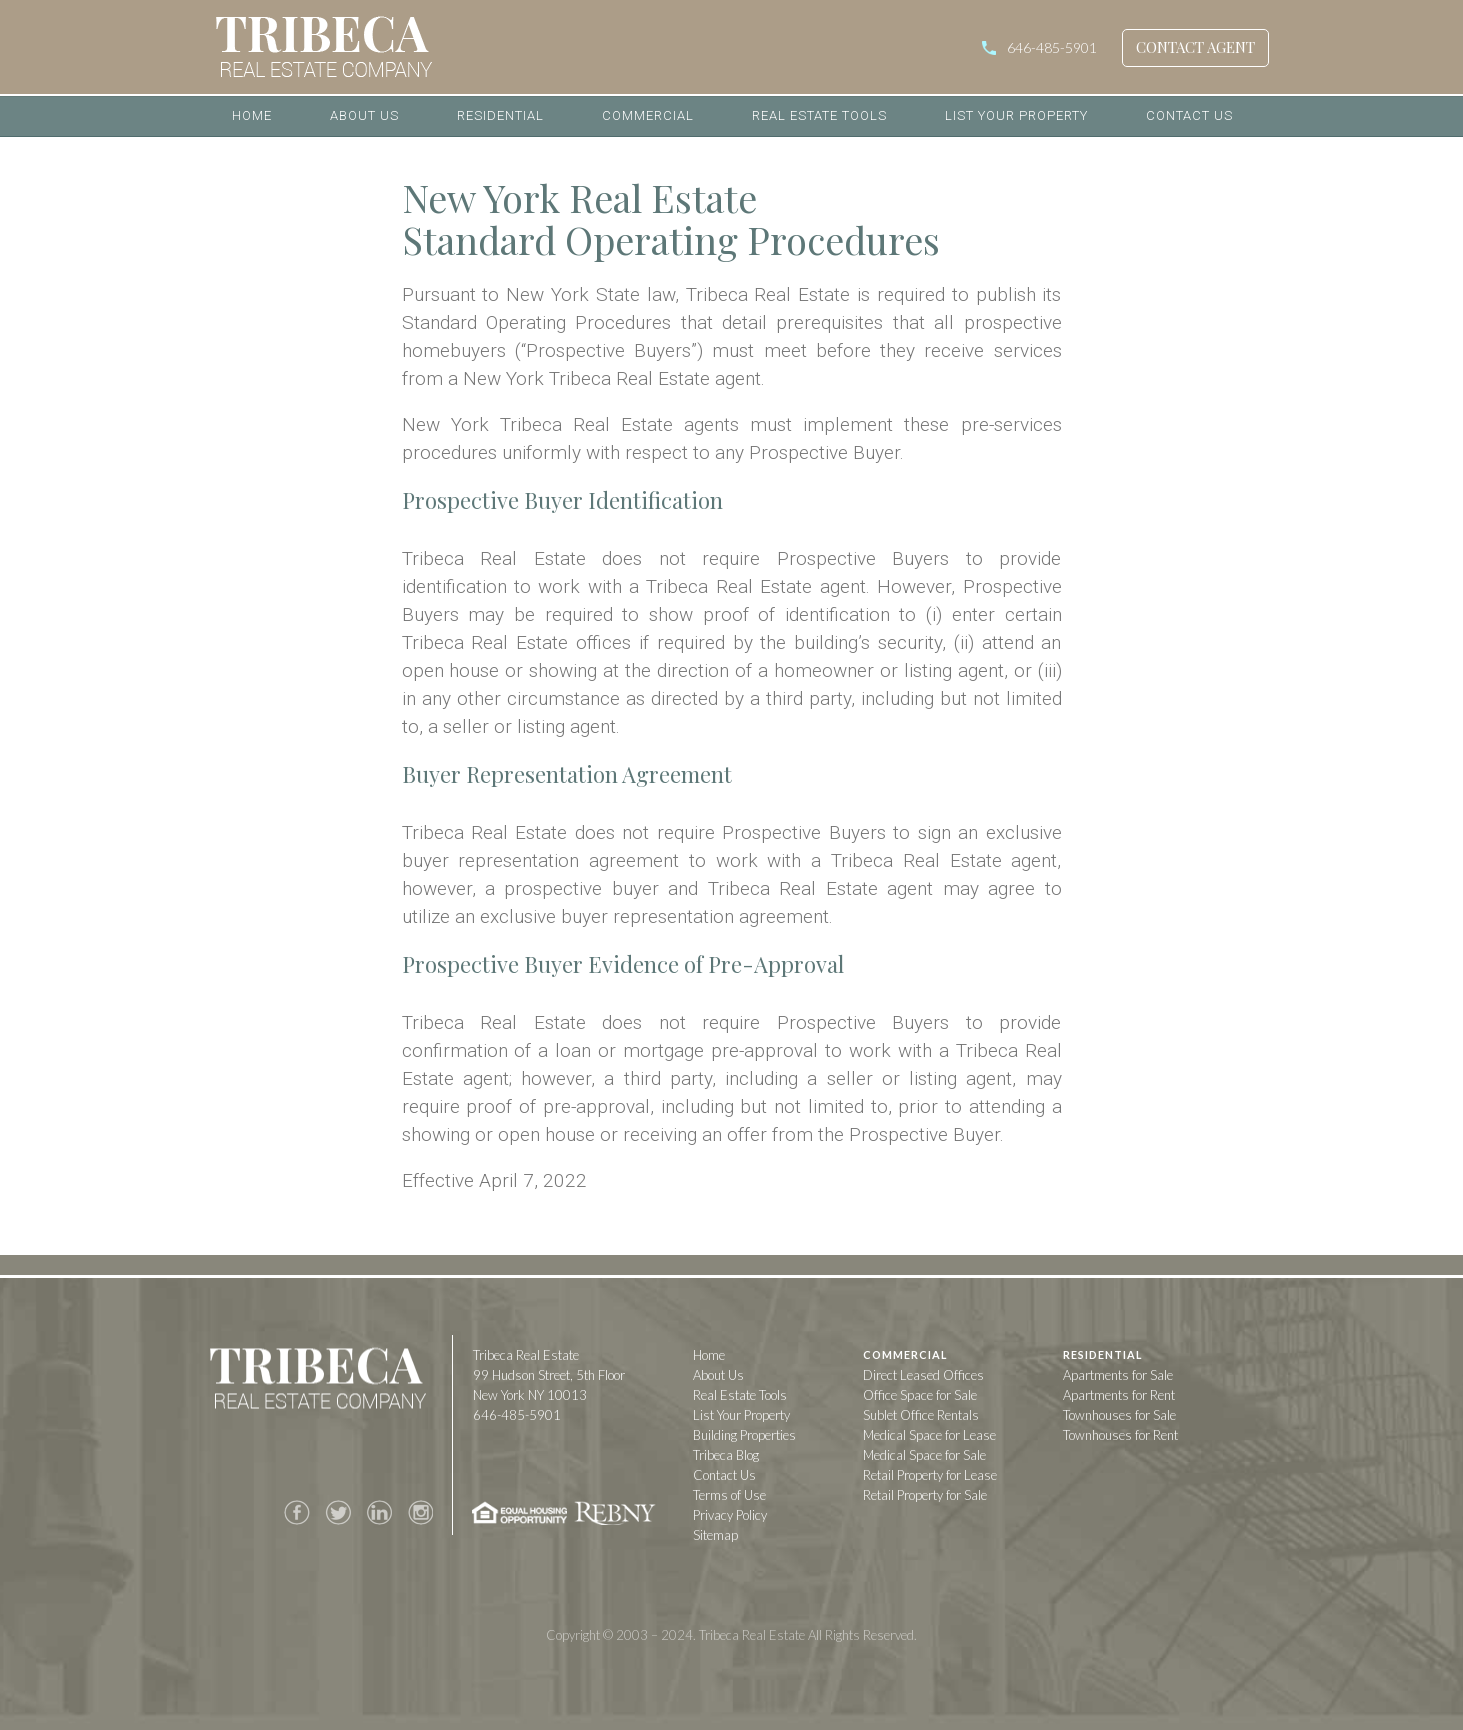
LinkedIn (379, 1512)
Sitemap (715, 1535)
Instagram (420, 1512)
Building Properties (744, 1435)
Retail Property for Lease (930, 1475)
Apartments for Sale (1118, 1375)
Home (252, 115)
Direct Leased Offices (923, 1375)
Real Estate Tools (819, 115)
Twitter (338, 1512)
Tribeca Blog (726, 1455)
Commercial (648, 115)
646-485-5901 (1052, 47)
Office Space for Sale (920, 1395)
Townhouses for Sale (1119, 1415)
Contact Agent (1195, 47)
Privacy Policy (730, 1515)
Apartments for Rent (1119, 1395)
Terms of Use (729, 1495)
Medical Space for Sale (924, 1455)
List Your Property (1016, 115)
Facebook (297, 1512)
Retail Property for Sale (925, 1495)
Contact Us (1189, 115)
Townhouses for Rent (1120, 1435)
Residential (500, 115)
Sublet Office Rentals (921, 1415)
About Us (364, 115)
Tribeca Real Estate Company (317, 1382)
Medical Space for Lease (929, 1435)
